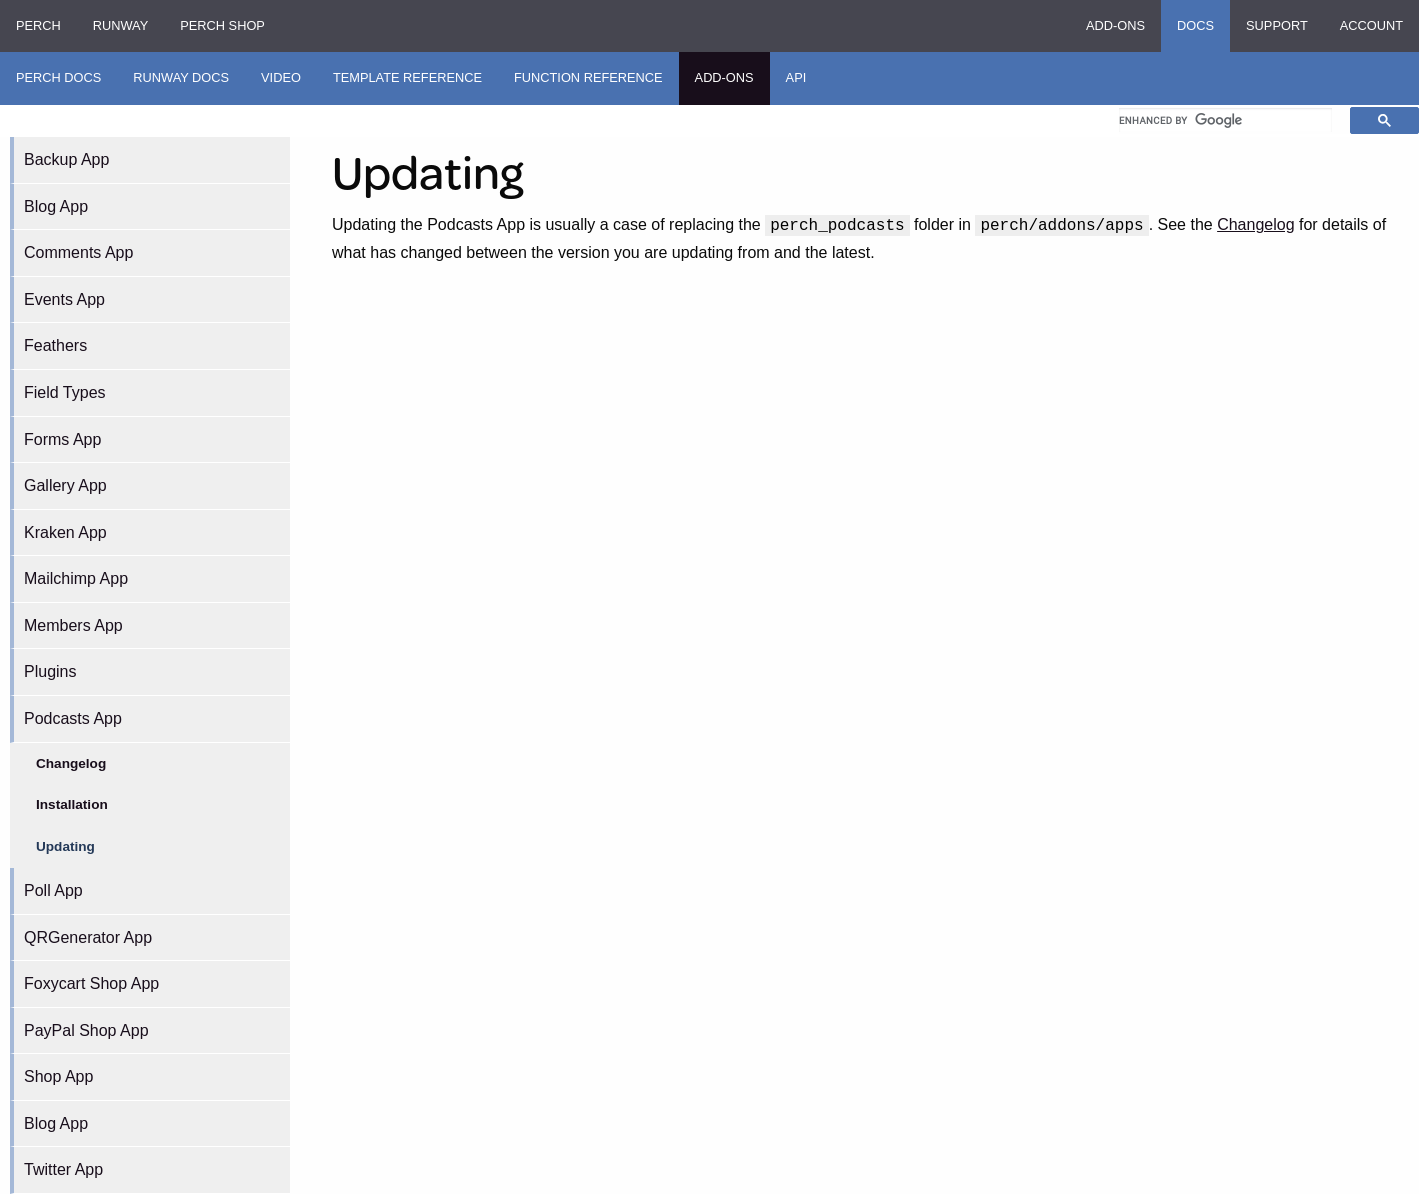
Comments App (78, 252)
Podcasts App (73, 718)
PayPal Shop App (86, 1030)
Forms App (62, 439)
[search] (1225, 120)
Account (1371, 25)
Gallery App (65, 485)
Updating (65, 846)
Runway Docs (181, 77)
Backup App (66, 159)
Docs (1195, 25)
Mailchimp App (76, 578)
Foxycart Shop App (91, 983)
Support (1277, 25)
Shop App (58, 1076)
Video (281, 77)
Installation (72, 804)
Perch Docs (58, 77)
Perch (38, 25)
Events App (64, 299)
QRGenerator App (88, 937)
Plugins (50, 671)
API (796, 77)
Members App (73, 625)
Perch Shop (222, 25)
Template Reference (407, 77)
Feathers (55, 345)
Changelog (71, 763)
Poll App (53, 890)
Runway (120, 25)
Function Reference (588, 77)
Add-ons (1115, 25)
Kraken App (65, 532)
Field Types (65, 392)
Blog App (56, 206)
